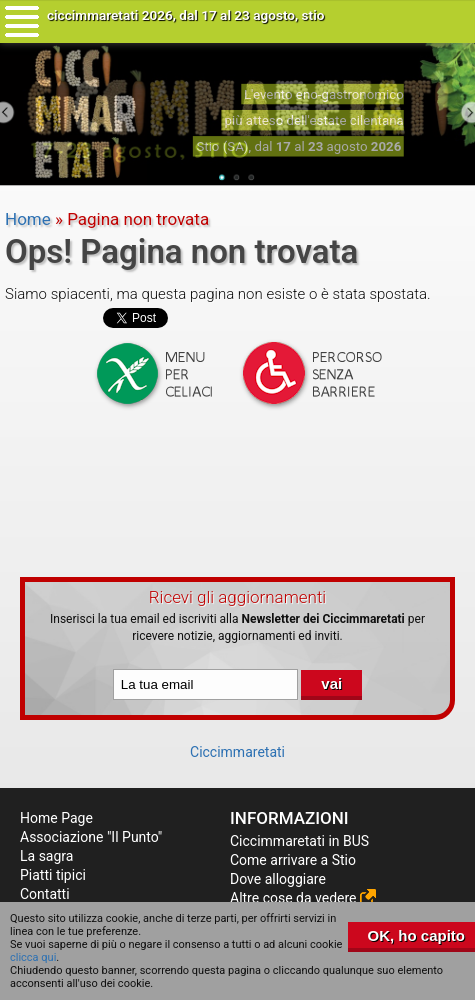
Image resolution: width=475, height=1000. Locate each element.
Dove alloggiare (278, 879)
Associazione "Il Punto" (91, 837)
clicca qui (33, 957)
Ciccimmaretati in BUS (299, 841)
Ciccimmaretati (237, 752)
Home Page (56, 818)
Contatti (45, 894)
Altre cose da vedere (303, 898)
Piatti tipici (53, 875)
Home (28, 219)
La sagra (46, 856)
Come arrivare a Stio (293, 860)
